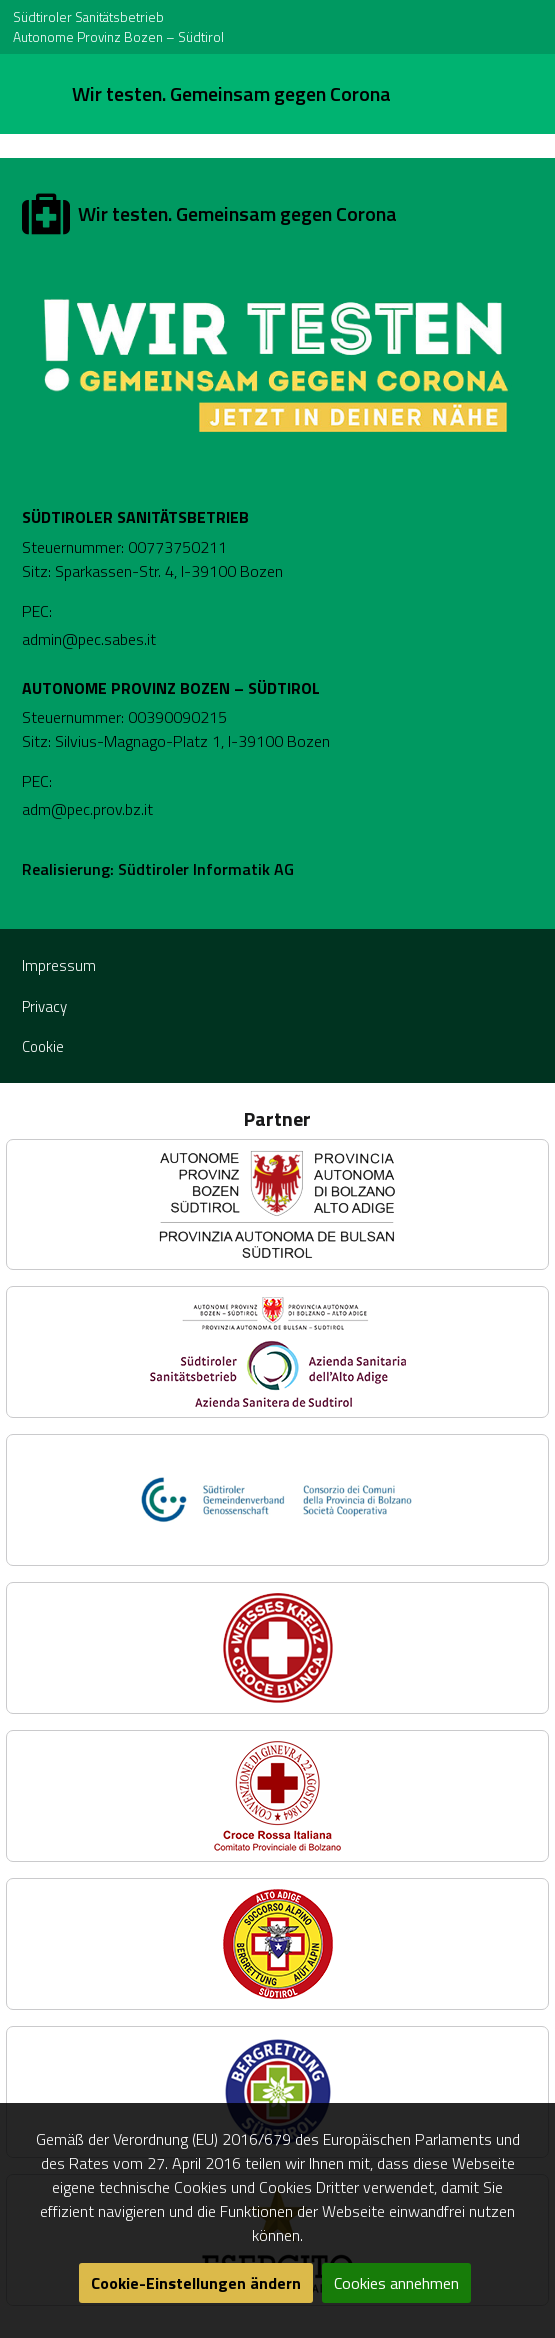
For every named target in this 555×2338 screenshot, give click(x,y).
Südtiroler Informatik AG (206, 869)
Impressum (59, 965)
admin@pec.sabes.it (89, 639)
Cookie (43, 1046)
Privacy (44, 1006)
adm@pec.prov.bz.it (87, 809)
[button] (277, 1204)
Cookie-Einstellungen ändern (196, 2283)
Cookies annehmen (396, 2283)
